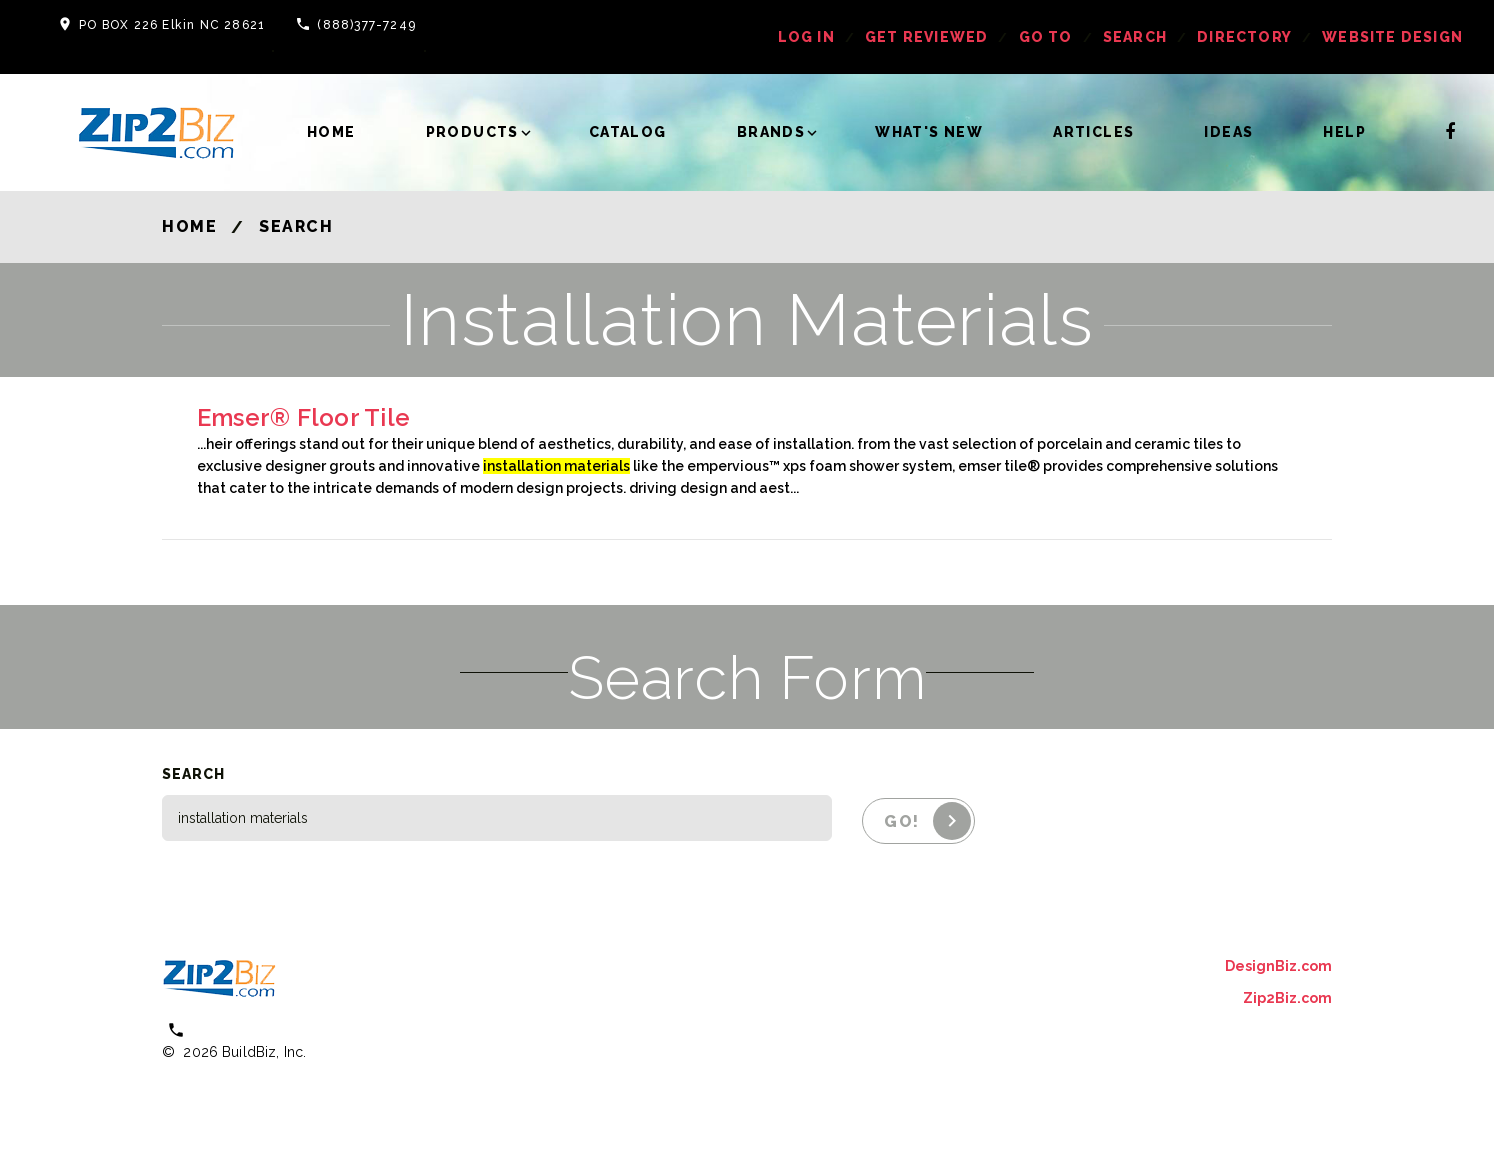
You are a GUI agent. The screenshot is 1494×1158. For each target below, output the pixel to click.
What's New (929, 132)
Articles (1093, 132)
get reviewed (926, 37)
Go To (1046, 37)
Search (1135, 37)
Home (331, 132)
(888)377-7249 (366, 25)
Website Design (1392, 37)
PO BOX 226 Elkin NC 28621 (172, 25)
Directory (1244, 37)
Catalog (628, 132)
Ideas (1228, 132)
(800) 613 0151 (247, 1029)
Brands (771, 132)
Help (1344, 132)
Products (472, 132)
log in (806, 37)
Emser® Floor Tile (303, 417)
